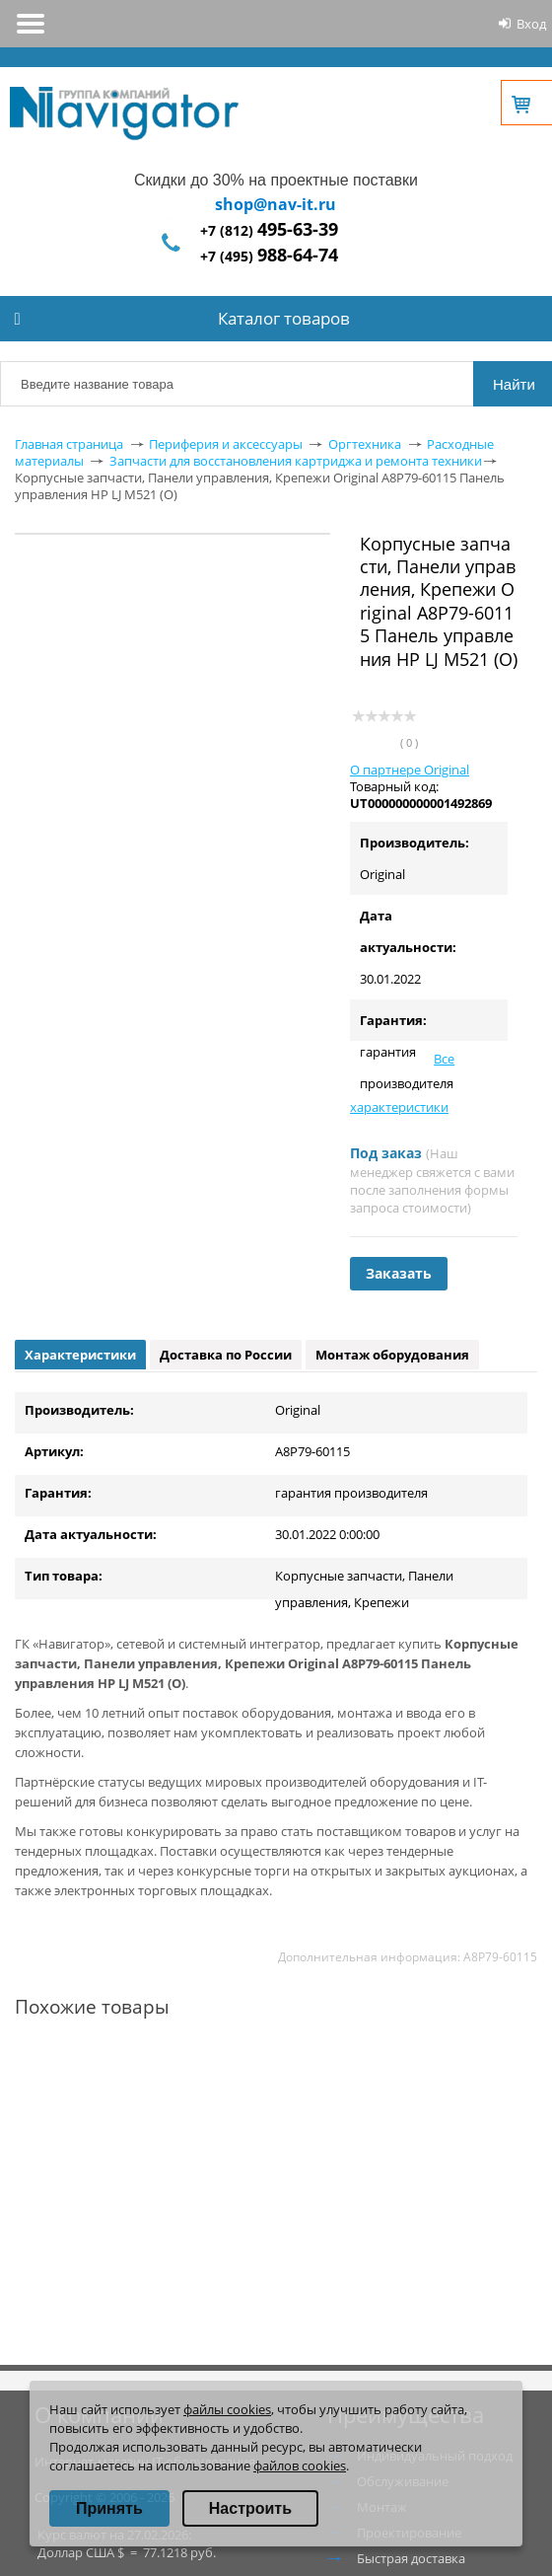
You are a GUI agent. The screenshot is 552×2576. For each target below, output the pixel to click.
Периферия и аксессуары (226, 444)
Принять (109, 2508)
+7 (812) (269, 230)
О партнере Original (409, 769)
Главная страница (69, 444)
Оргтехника (364, 444)
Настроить (250, 2508)
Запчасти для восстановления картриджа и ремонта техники (295, 461)
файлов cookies (299, 2465)
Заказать (399, 1273)
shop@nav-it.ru (275, 204)
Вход (531, 24)
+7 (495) (269, 256)
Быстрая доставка (411, 2558)
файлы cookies (227, 2409)
